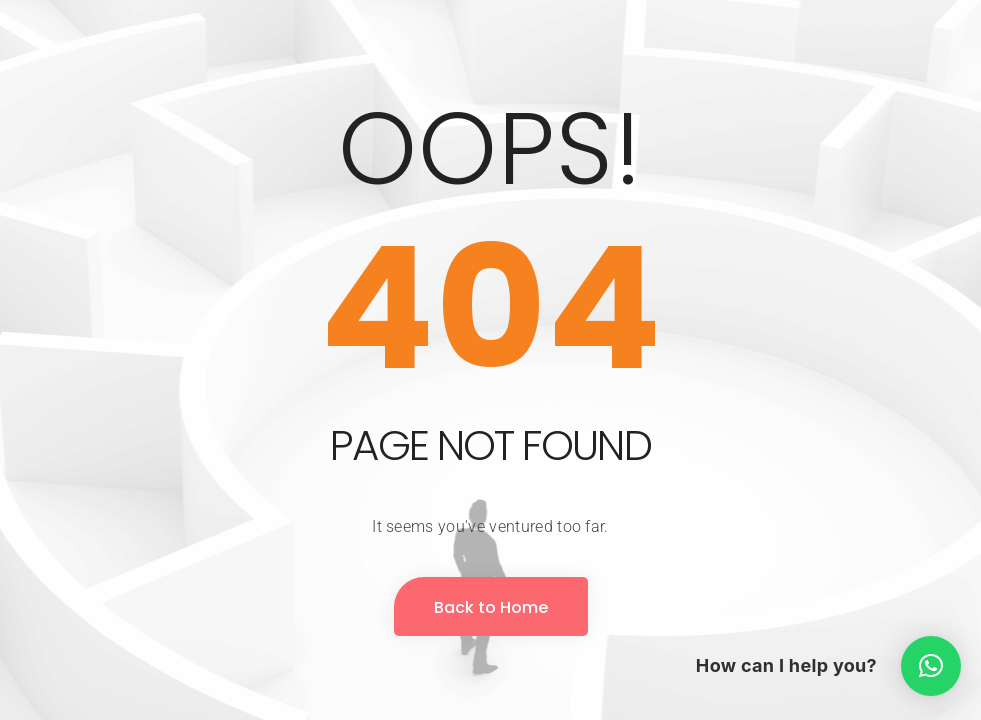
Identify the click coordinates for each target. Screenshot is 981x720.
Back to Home (491, 607)
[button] (931, 666)
